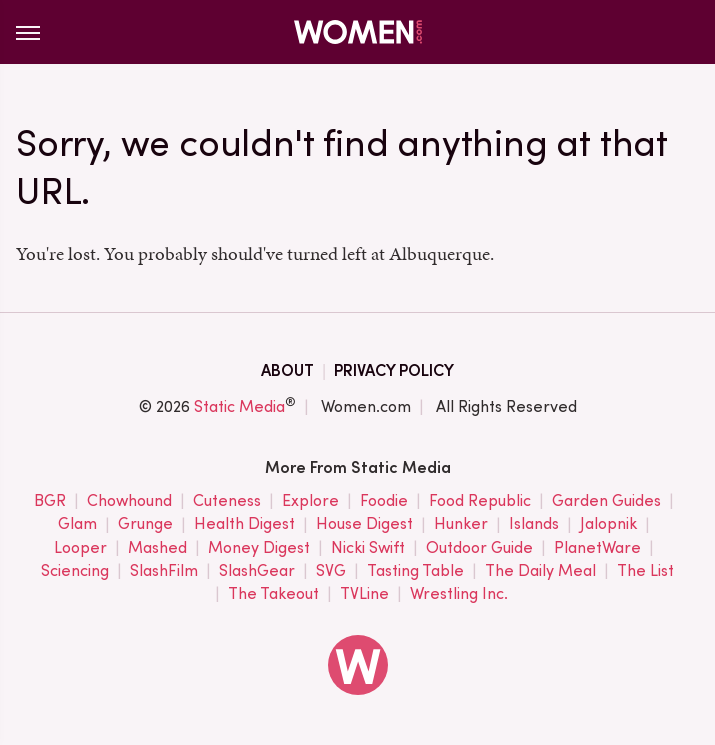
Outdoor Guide (479, 548)
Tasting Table (415, 571)
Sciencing (75, 571)
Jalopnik (608, 524)
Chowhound (129, 501)
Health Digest (244, 524)
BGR (50, 501)
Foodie (384, 501)
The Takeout (273, 594)
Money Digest (259, 548)
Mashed (157, 548)
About (287, 370)
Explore (310, 501)
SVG (331, 571)
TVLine (364, 594)
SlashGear (257, 571)
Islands (534, 524)
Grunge (145, 524)
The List (645, 571)
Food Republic (480, 501)
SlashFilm (164, 571)
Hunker (461, 524)
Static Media (239, 406)
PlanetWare (597, 548)
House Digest (364, 524)
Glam (77, 524)
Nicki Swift (368, 548)
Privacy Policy (394, 370)
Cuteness (227, 501)
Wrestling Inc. (459, 594)
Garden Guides (606, 501)
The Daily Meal (540, 571)
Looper (80, 548)
